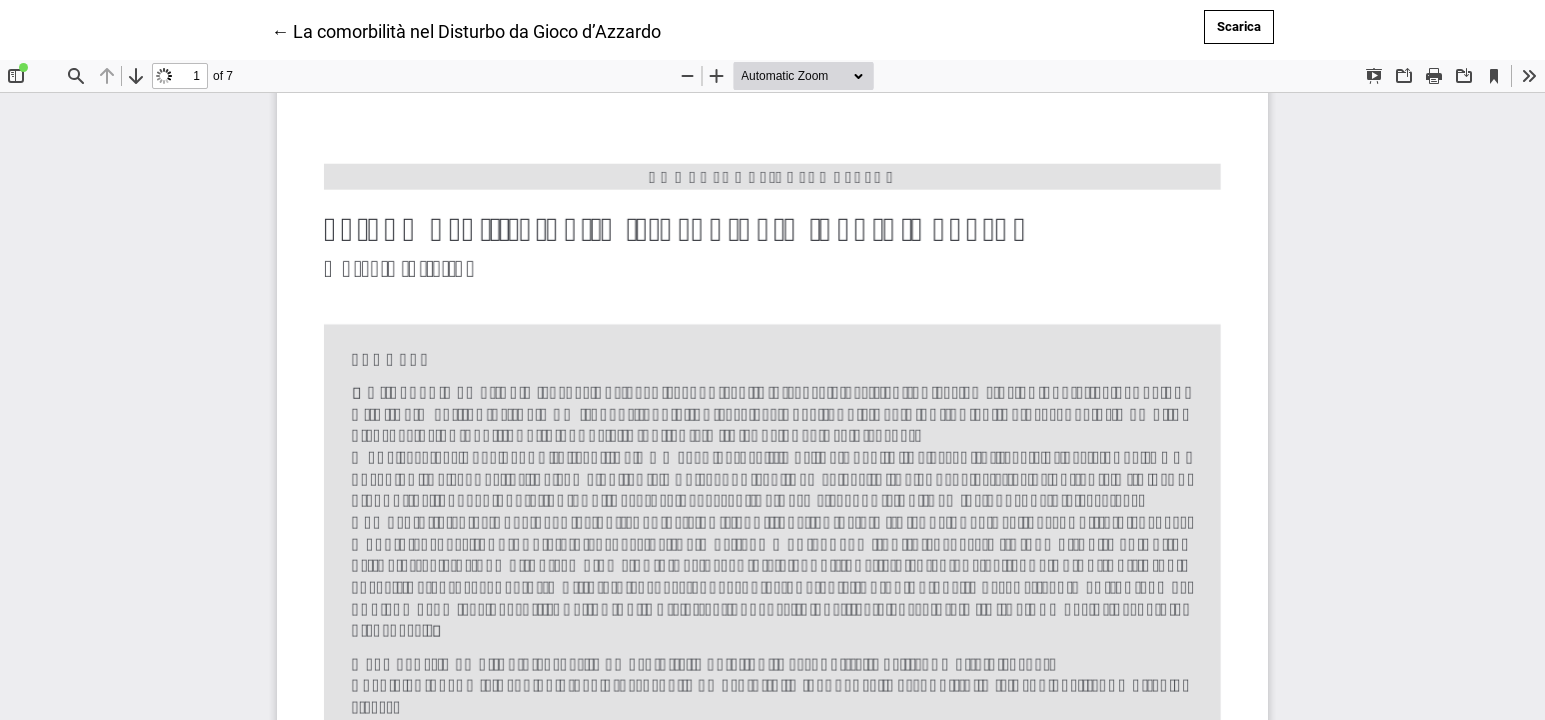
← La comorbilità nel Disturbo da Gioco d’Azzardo (466, 30)
